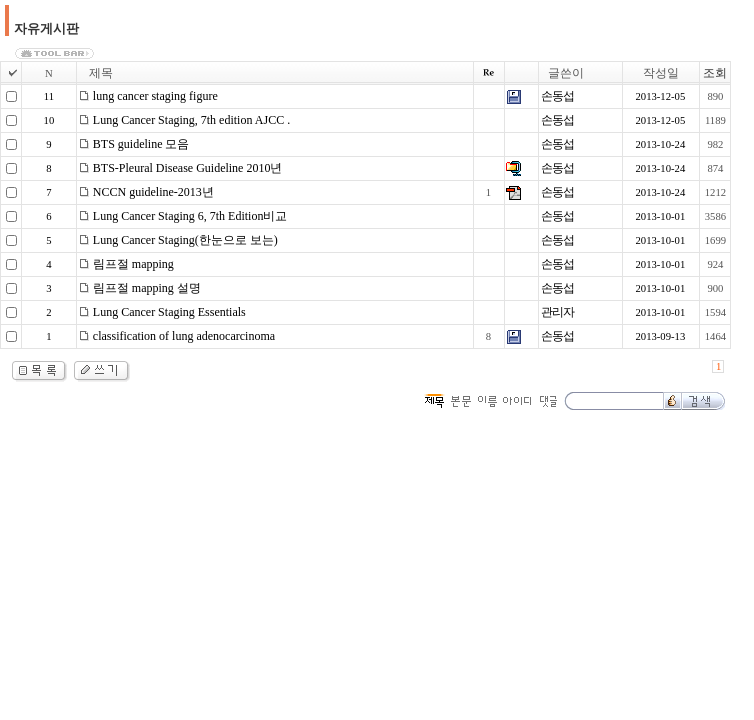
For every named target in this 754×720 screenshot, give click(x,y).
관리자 (557, 312)
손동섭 (557, 96)
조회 (715, 73)
